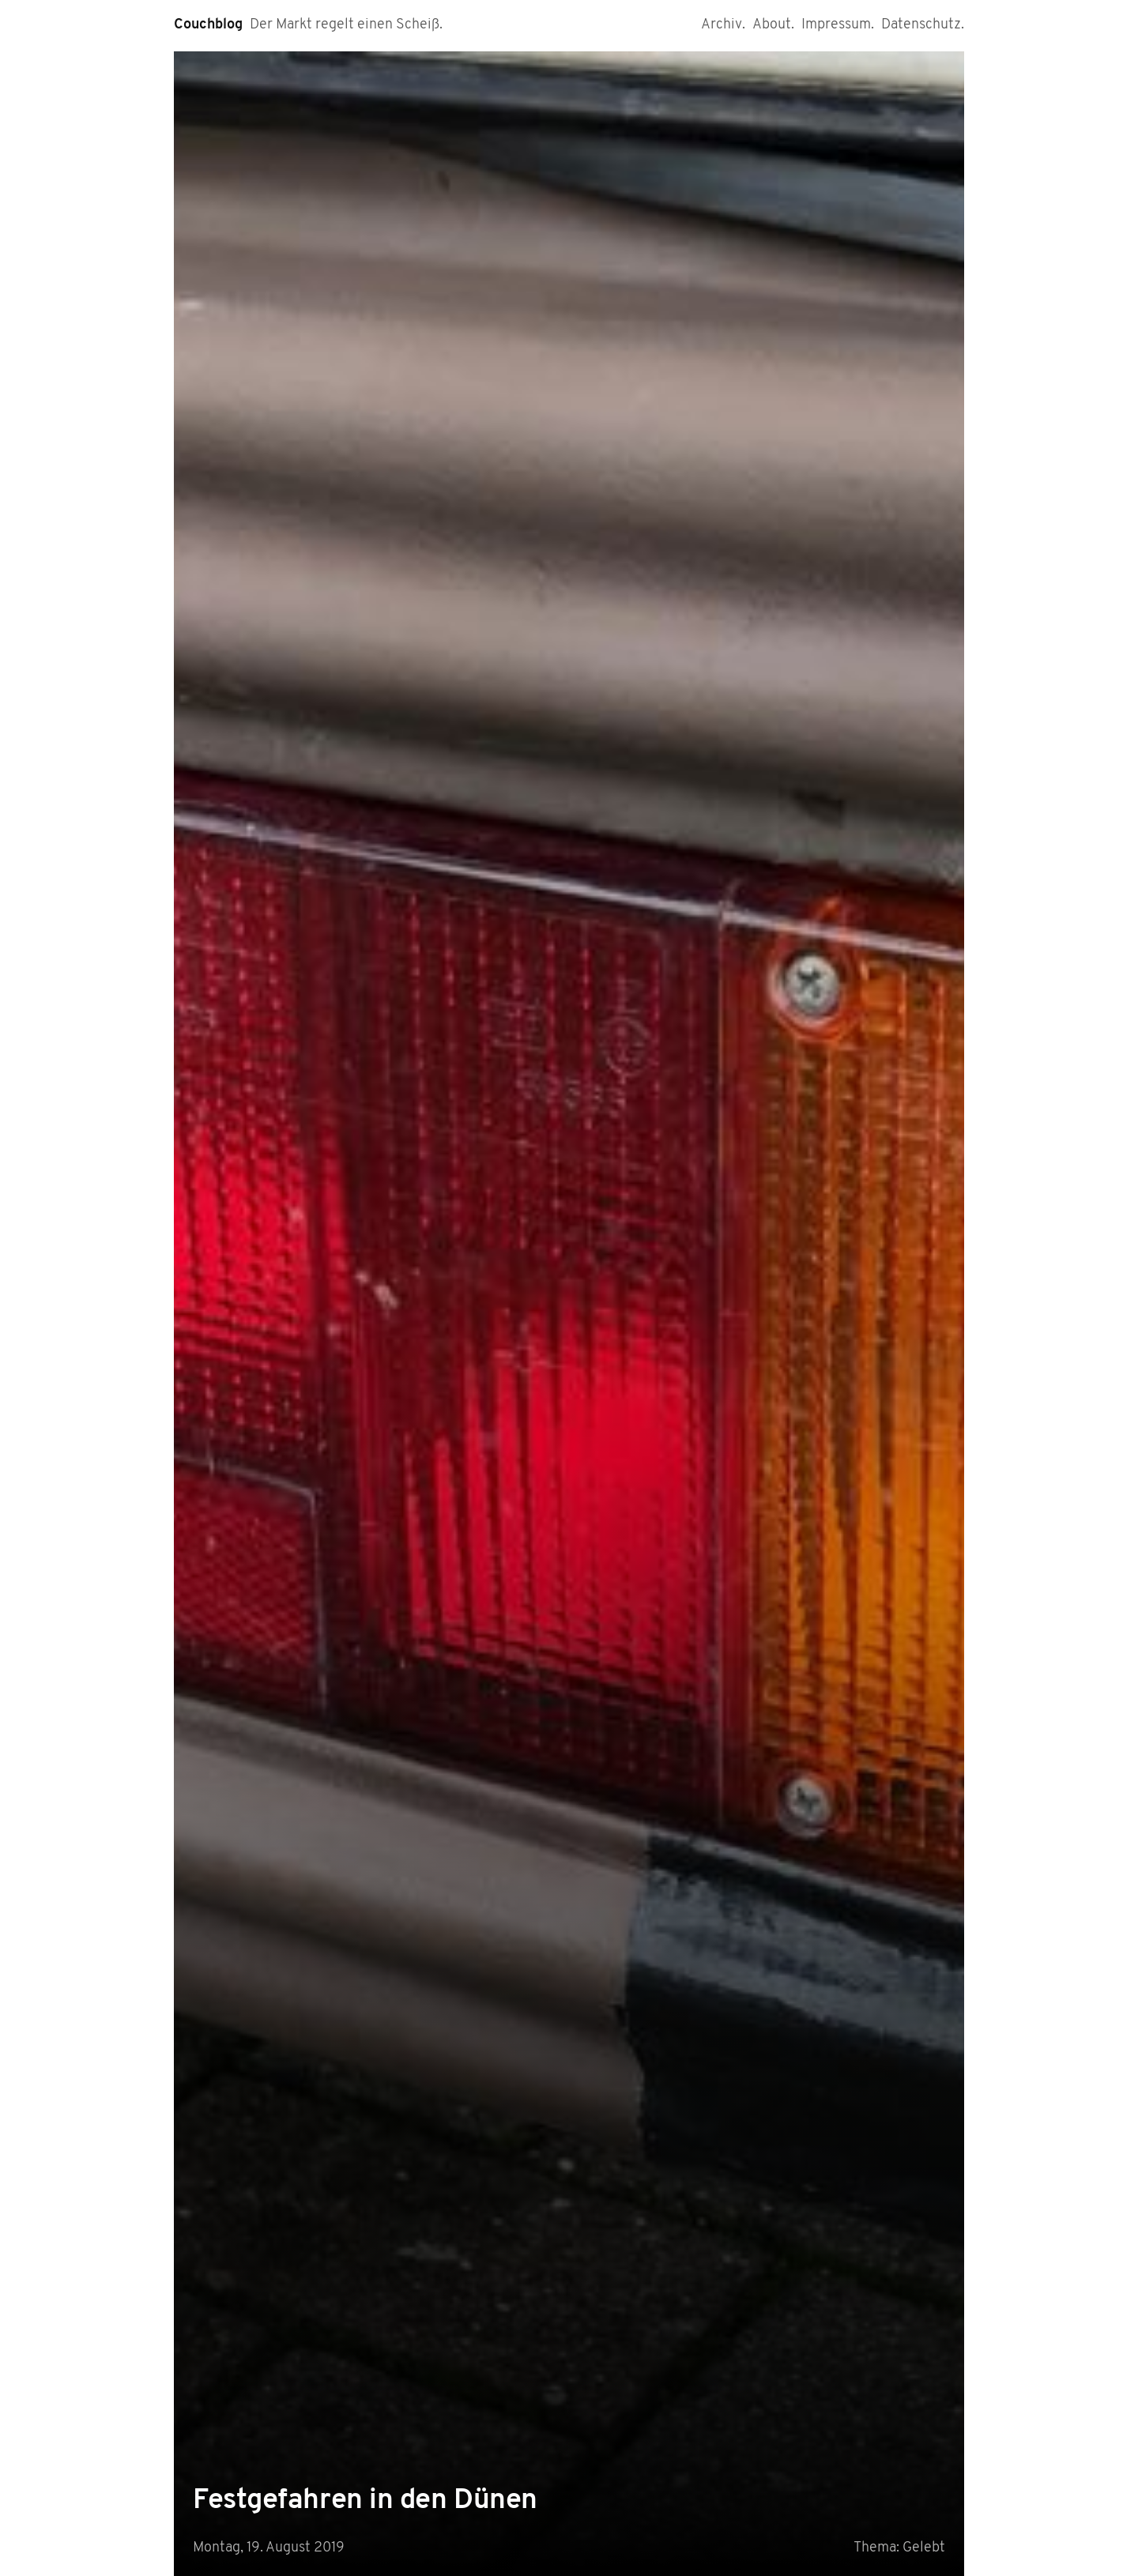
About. (773, 24)
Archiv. (723, 24)
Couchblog (208, 24)
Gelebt (923, 2547)
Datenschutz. (922, 24)
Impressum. (837, 24)
